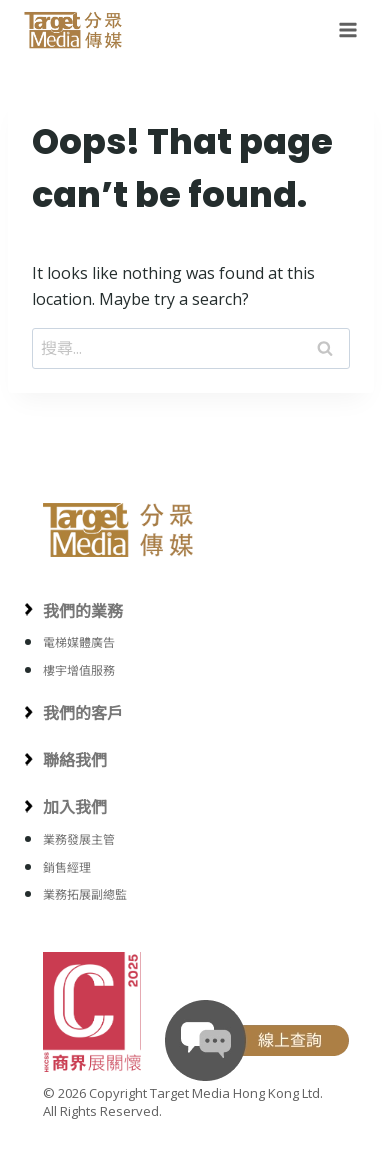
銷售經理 (67, 867)
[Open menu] (344, 30)
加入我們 (75, 807)
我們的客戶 (83, 713)
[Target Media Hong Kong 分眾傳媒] (74, 30)
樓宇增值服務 (79, 670)
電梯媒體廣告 (79, 642)
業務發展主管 (79, 839)
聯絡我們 (75, 760)
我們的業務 (83, 611)
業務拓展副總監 (85, 894)
